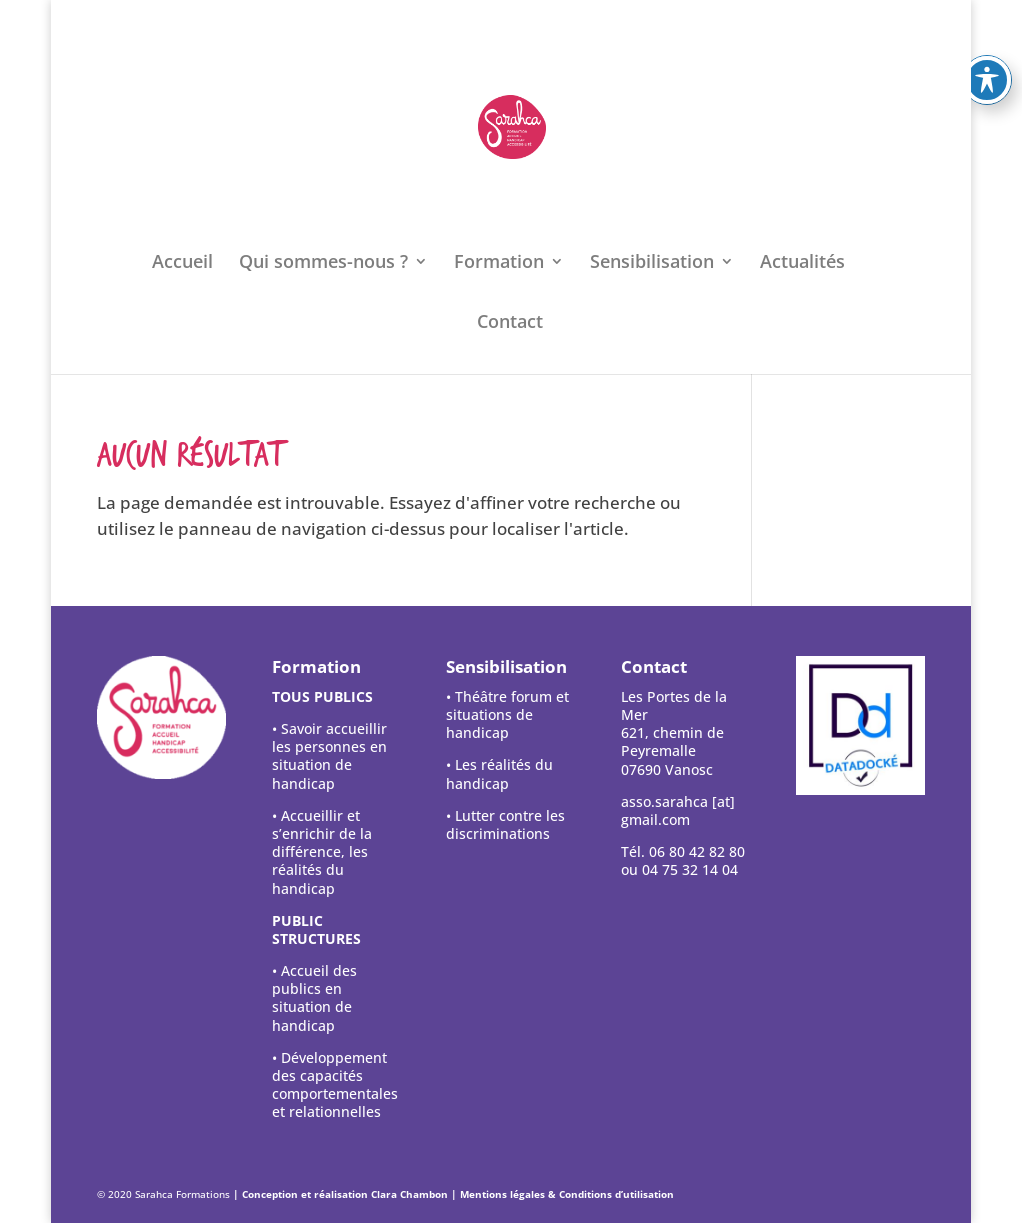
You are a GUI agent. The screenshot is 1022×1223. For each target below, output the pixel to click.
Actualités (802, 263)
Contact (510, 323)
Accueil (182, 263)
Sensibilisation (652, 263)
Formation (499, 263)
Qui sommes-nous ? (323, 263)
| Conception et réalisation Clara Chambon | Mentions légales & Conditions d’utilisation (453, 1194)
